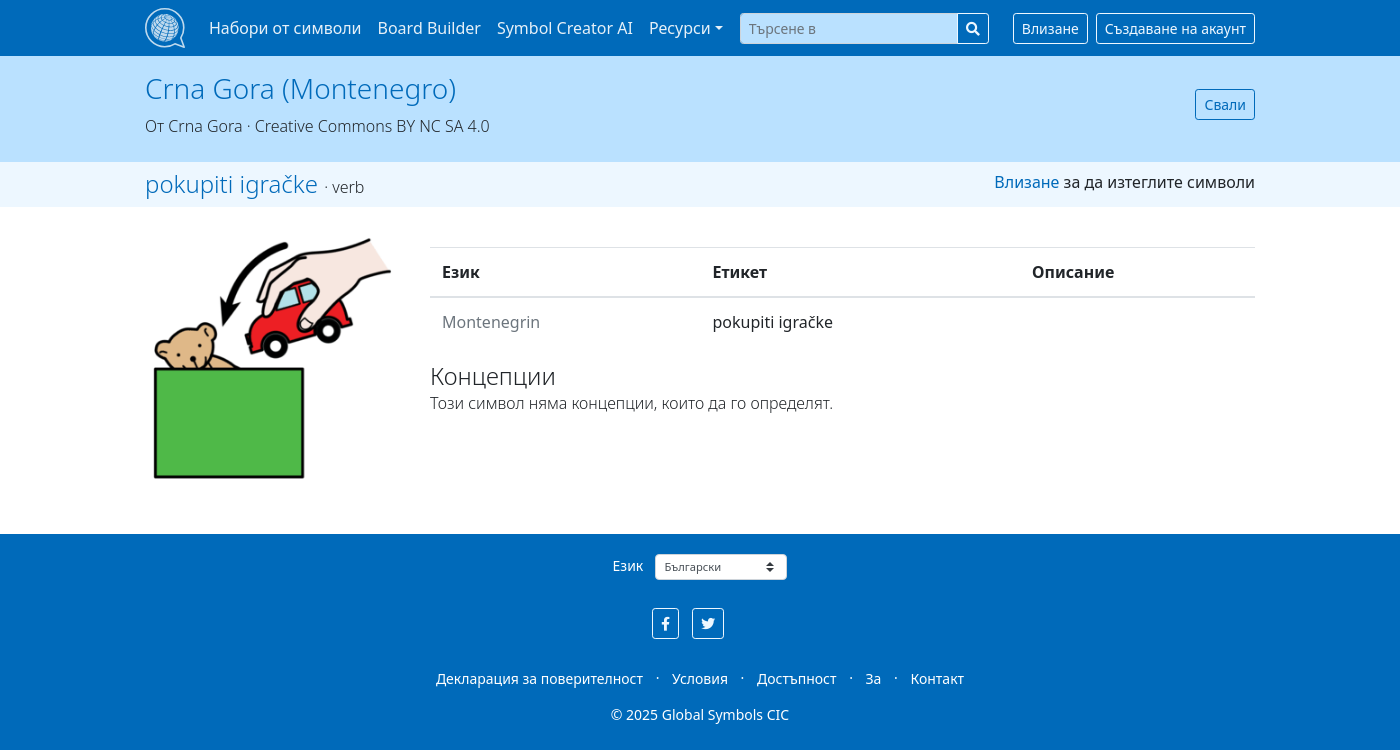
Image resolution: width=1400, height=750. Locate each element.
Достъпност (796, 678)
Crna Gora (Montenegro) (300, 88)
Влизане (1050, 28)
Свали (1225, 104)
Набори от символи (285, 28)
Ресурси (680, 28)
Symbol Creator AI (565, 28)
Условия (700, 678)
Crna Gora (205, 126)
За (874, 678)
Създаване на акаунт (1175, 28)
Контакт (937, 678)
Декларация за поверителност (539, 678)
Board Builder (429, 28)
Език (628, 565)
